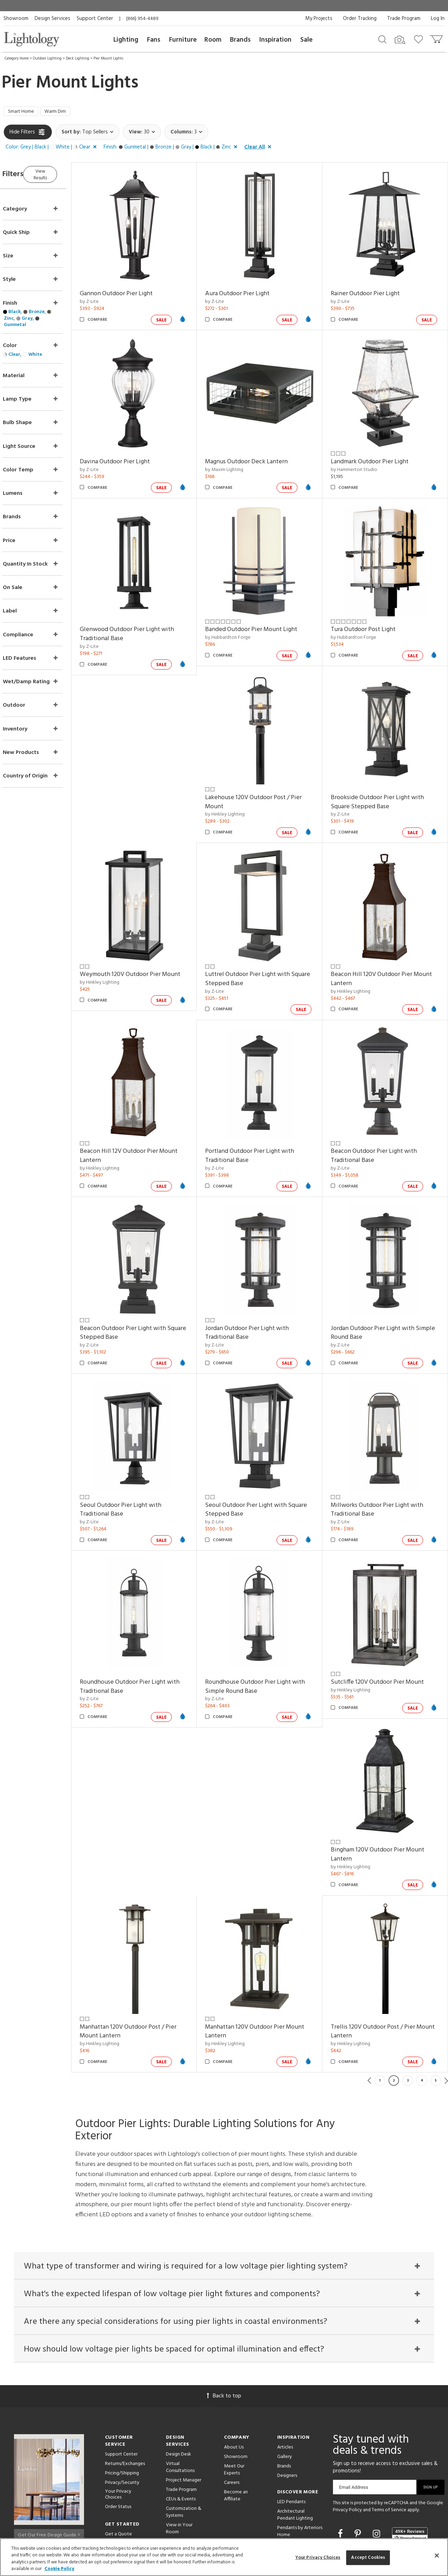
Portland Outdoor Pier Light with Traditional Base (263, 1117)
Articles (285, 2383)
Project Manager (183, 2416)
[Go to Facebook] (341, 2470)
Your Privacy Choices (118, 2431)
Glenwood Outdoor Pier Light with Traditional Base (147, 616)
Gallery (284, 2393)
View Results (62, 175)
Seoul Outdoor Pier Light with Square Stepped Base (259, 1458)
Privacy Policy (347, 2446)
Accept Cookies (368, 2557)
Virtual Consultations (180, 2403)
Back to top (224, 2331)
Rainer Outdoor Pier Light (371, 289)
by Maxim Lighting (238, 458)
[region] (224, 2557)
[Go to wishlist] (420, 39)
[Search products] (382, 39)
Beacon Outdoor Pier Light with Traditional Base (380, 1117)
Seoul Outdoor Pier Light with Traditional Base (140, 1458)
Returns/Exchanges (125, 2400)
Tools (171, 2502)
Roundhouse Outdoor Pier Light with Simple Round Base (268, 1628)
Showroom (16, 18)
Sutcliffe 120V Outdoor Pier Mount (383, 1624)
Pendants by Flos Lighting (295, 2483)
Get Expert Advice (124, 2479)
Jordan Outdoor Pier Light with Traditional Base (260, 1287)
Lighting (125, 40)
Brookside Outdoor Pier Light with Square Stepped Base (383, 777)
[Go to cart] (436, 37)
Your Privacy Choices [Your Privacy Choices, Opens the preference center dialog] (318, 2557)
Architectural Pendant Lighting (295, 2450)
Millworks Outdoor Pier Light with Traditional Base (383, 1458)
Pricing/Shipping (122, 2409)
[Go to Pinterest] (359, 2470)
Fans (153, 40)
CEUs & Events (181, 2435)
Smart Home (23, 112)
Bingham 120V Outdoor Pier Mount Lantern (384, 1789)
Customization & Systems (183, 2448)
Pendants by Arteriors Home (299, 2467)
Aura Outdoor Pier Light (251, 289)
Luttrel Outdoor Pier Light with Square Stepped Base (261, 947)
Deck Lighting (77, 58)
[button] (53, 149)
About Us (234, 2383)
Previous (369, 2009)
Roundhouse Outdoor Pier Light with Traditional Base (150, 1628)
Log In (437, 18)
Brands (240, 40)
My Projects (318, 18)
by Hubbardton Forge (241, 619)
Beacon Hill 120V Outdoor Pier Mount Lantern (388, 947)
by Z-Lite (109, 297)
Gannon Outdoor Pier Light (136, 289)
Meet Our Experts (234, 2405)
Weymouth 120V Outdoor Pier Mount (150, 943)
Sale (306, 40)
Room (213, 40)
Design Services (52, 18)
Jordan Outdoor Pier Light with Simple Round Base (379, 1287)
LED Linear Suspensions (289, 2500)
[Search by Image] (400, 40)
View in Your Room (179, 2464)
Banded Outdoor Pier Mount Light (265, 612)
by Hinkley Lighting (238, 789)
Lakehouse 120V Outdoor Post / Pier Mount (267, 777)
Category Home (17, 58)
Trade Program (403, 18)
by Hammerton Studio (360, 458)
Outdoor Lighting (47, 58)
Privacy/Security (122, 2419)
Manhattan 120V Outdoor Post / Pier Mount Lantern (148, 1959)
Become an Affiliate (236, 2431)
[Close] (436, 2555)
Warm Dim (62, 112)
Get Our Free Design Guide (49, 2469)
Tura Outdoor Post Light (369, 612)
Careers (231, 2419)
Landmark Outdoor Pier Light (376, 450)
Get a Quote (118, 2470)
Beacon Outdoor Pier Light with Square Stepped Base (143, 1287)
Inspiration (275, 40)
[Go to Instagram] (377, 2470)
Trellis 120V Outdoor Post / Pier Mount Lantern (379, 1959)
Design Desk (178, 2390)
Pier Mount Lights (108, 58)
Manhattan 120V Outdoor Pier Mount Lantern (268, 1959)
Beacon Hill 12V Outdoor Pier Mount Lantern (148, 1117)
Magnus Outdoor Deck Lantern (260, 450)
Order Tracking (360, 18)
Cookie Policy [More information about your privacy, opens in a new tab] (59, 2568)
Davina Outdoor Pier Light (135, 450)
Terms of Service (389, 2446)
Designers (287, 2412)
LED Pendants (291, 2438)
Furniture (183, 40)
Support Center (95, 18)
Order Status (118, 2442)
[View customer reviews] (410, 2470)
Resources (176, 2512)
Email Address (353, 2423)
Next (446, 2009)
